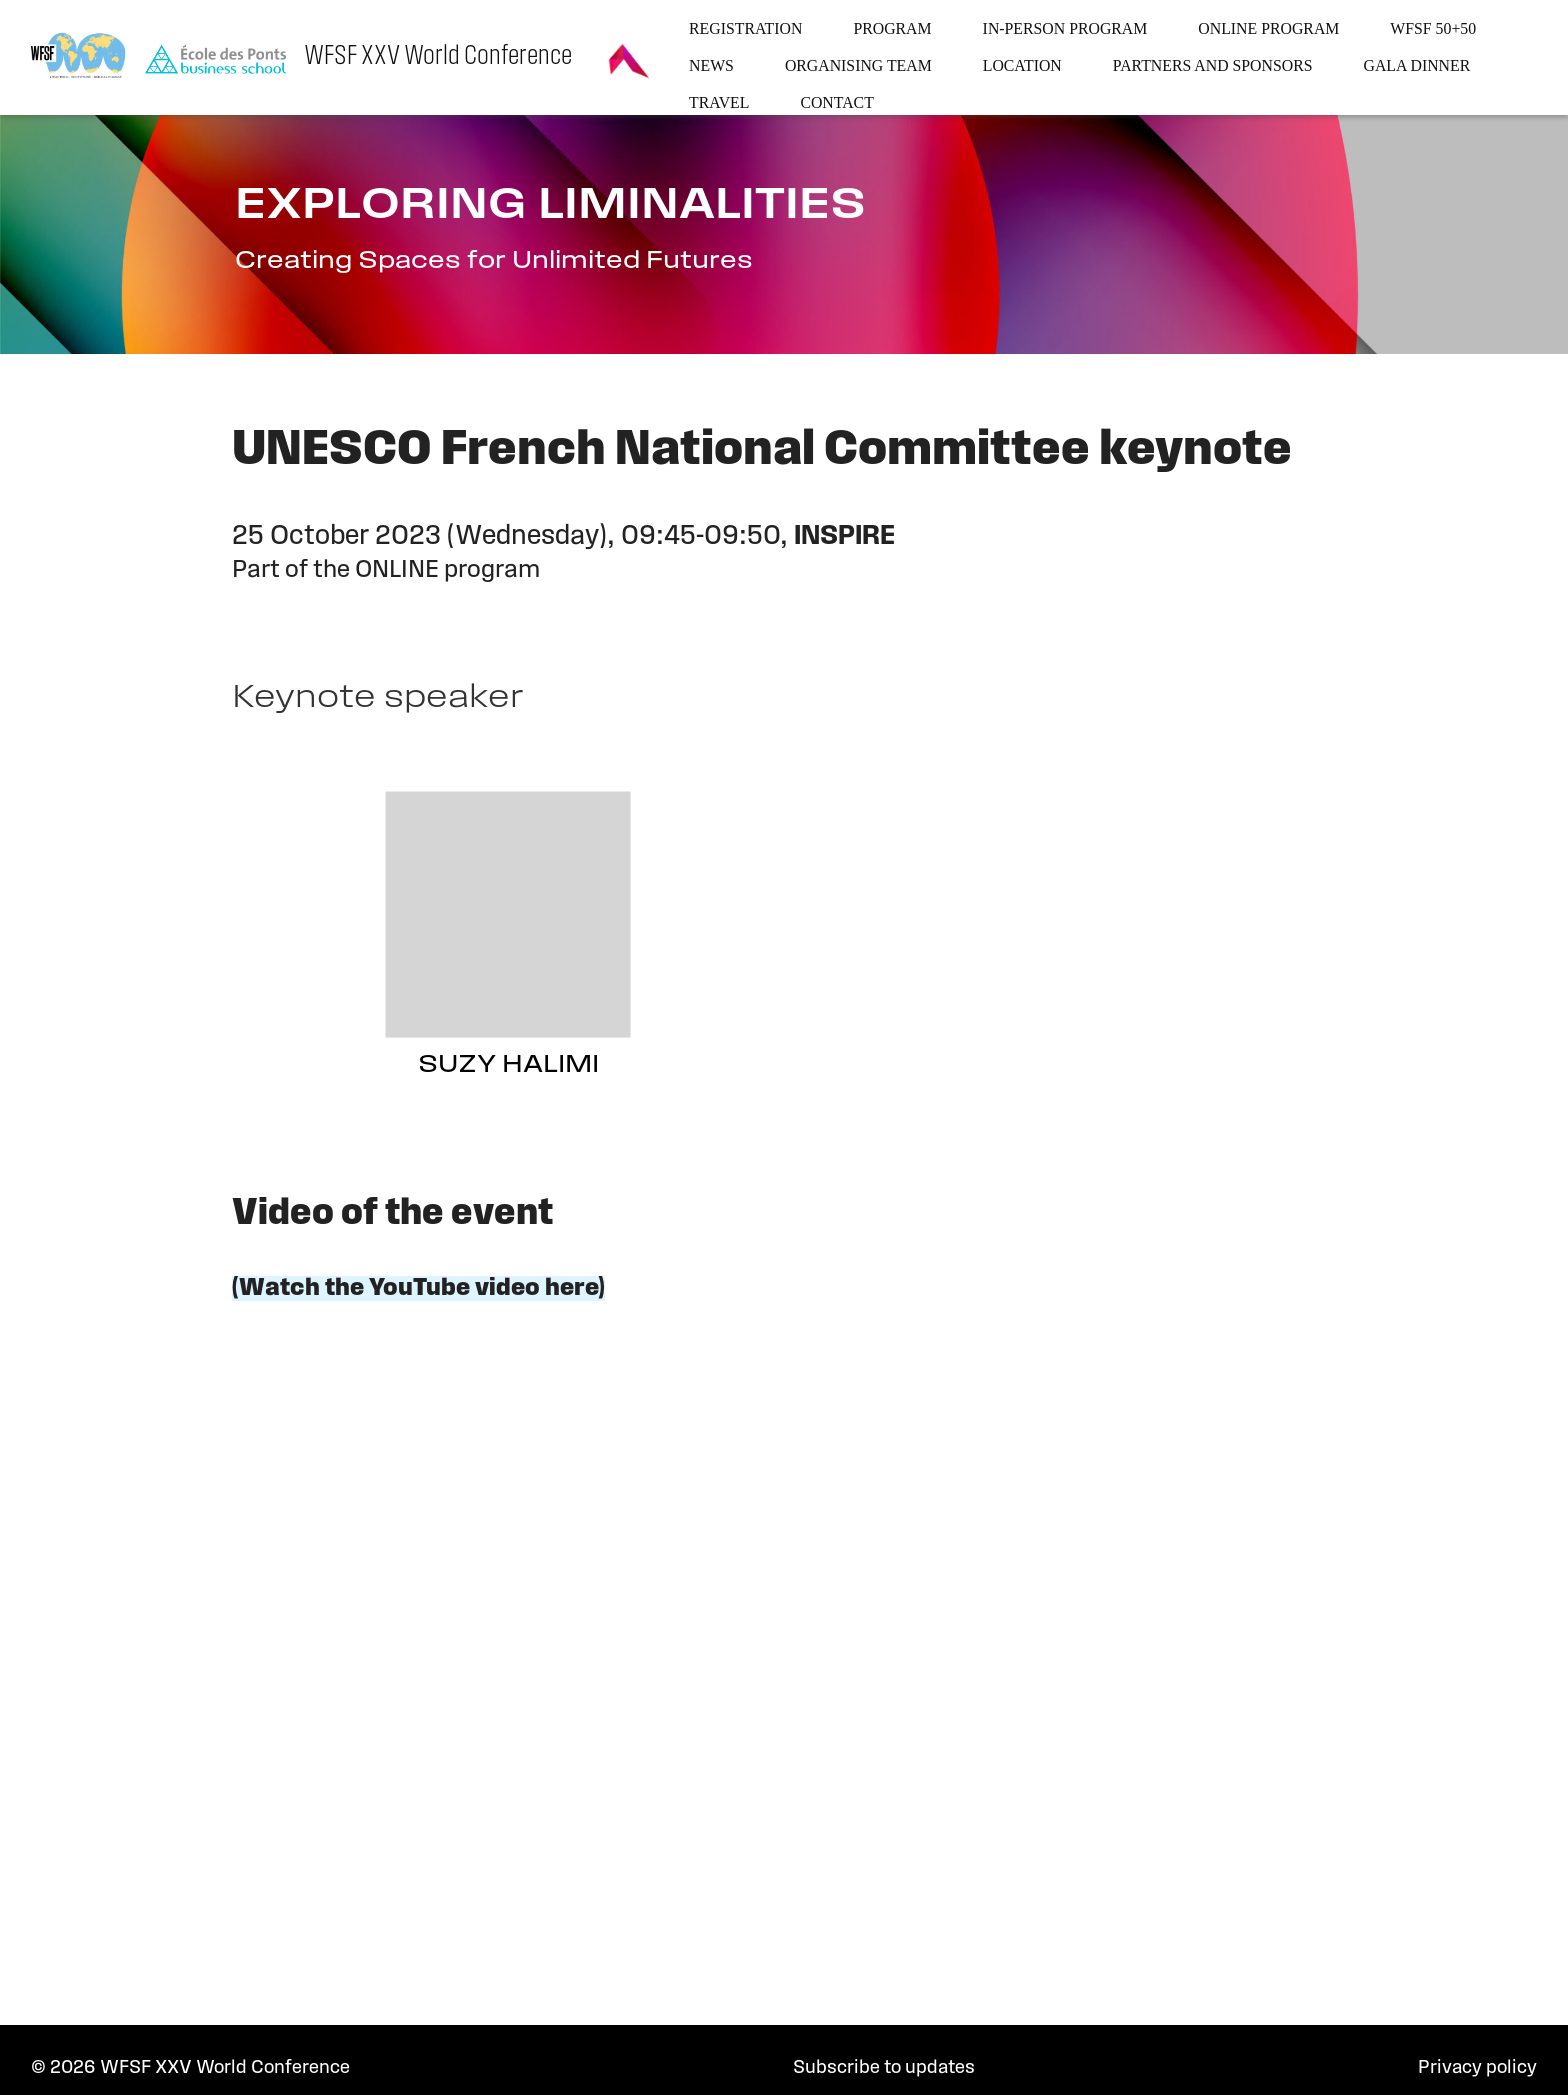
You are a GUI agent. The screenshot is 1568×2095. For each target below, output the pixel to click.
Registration (745, 28)
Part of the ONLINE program (386, 570)
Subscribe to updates (884, 2068)
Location (1022, 65)
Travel (719, 102)
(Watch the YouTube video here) (418, 1288)
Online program (1268, 28)
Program (892, 28)
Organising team (858, 65)
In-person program (1065, 28)
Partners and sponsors (1213, 65)
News (711, 65)
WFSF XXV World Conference (438, 57)
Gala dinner (1417, 65)
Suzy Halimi (508, 1065)
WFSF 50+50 (1433, 28)
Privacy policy (1477, 2068)
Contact (836, 102)
